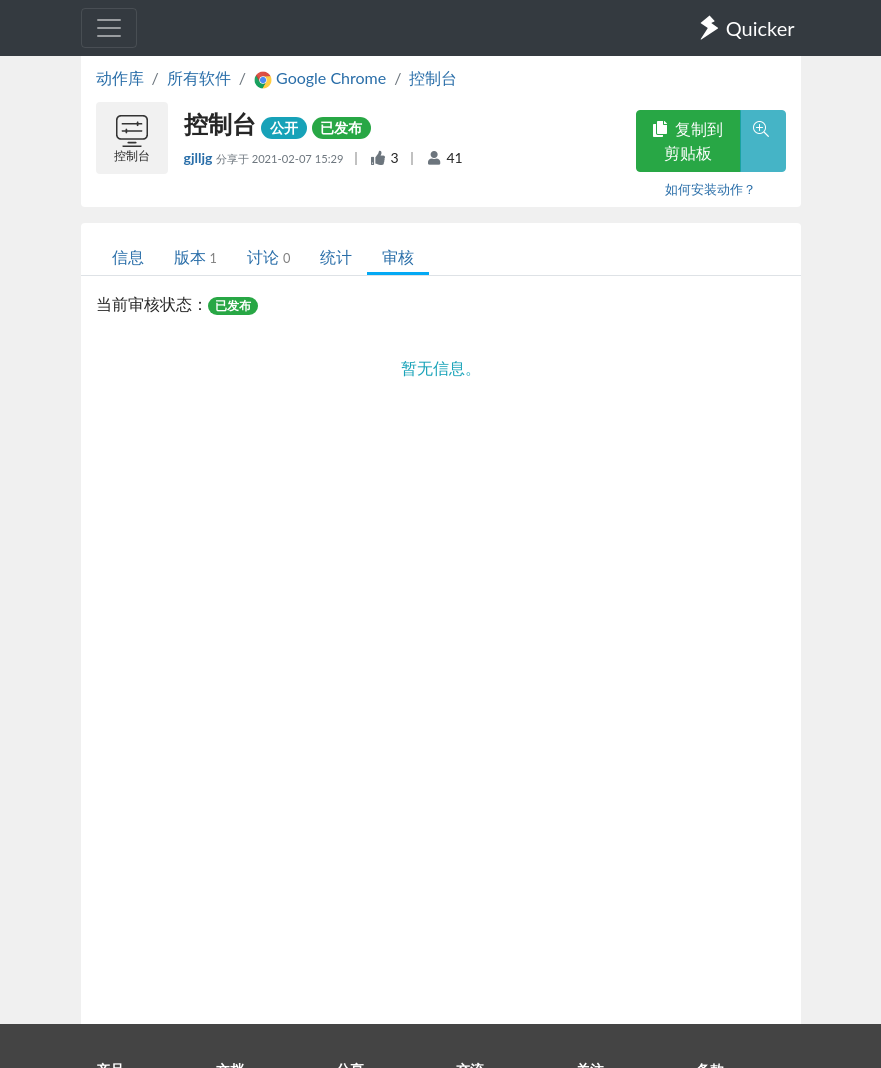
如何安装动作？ (710, 189)
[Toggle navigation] (109, 28)
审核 (398, 256)
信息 (128, 256)
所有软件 (199, 77)
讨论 (268, 256)
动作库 (120, 77)
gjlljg (200, 157)
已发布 (341, 127)
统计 (336, 256)
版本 (195, 256)
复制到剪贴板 (688, 140)
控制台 (433, 77)
